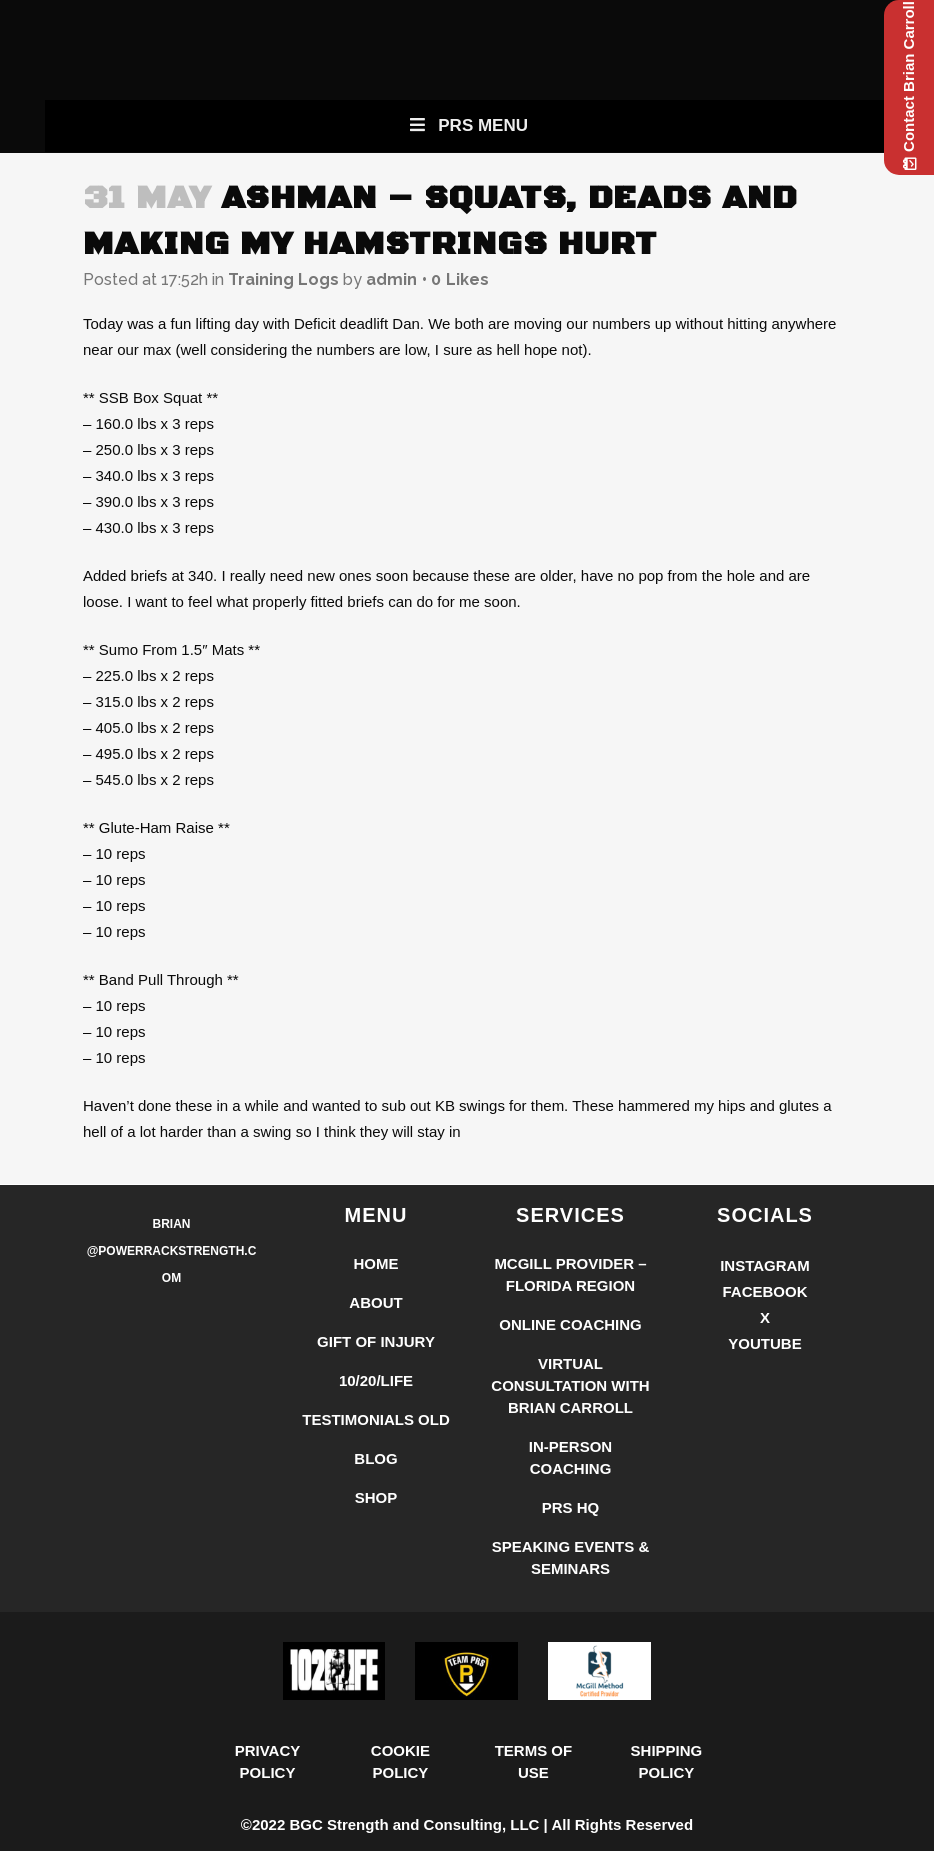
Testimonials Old (376, 1419)
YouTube (764, 1343)
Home (376, 1263)
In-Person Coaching (570, 1457)
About (375, 1302)
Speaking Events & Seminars (571, 1557)
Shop (376, 1497)
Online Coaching (570, 1324)
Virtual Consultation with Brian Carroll (570, 1385)
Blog (375, 1458)
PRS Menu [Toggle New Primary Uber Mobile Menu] (467, 125)
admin (391, 279)
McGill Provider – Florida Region (570, 1274)
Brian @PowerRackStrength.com (172, 1251)
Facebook (764, 1291)
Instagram (765, 1265)
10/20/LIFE (376, 1380)
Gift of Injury (376, 1341)
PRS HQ (571, 1507)
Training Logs (283, 279)
